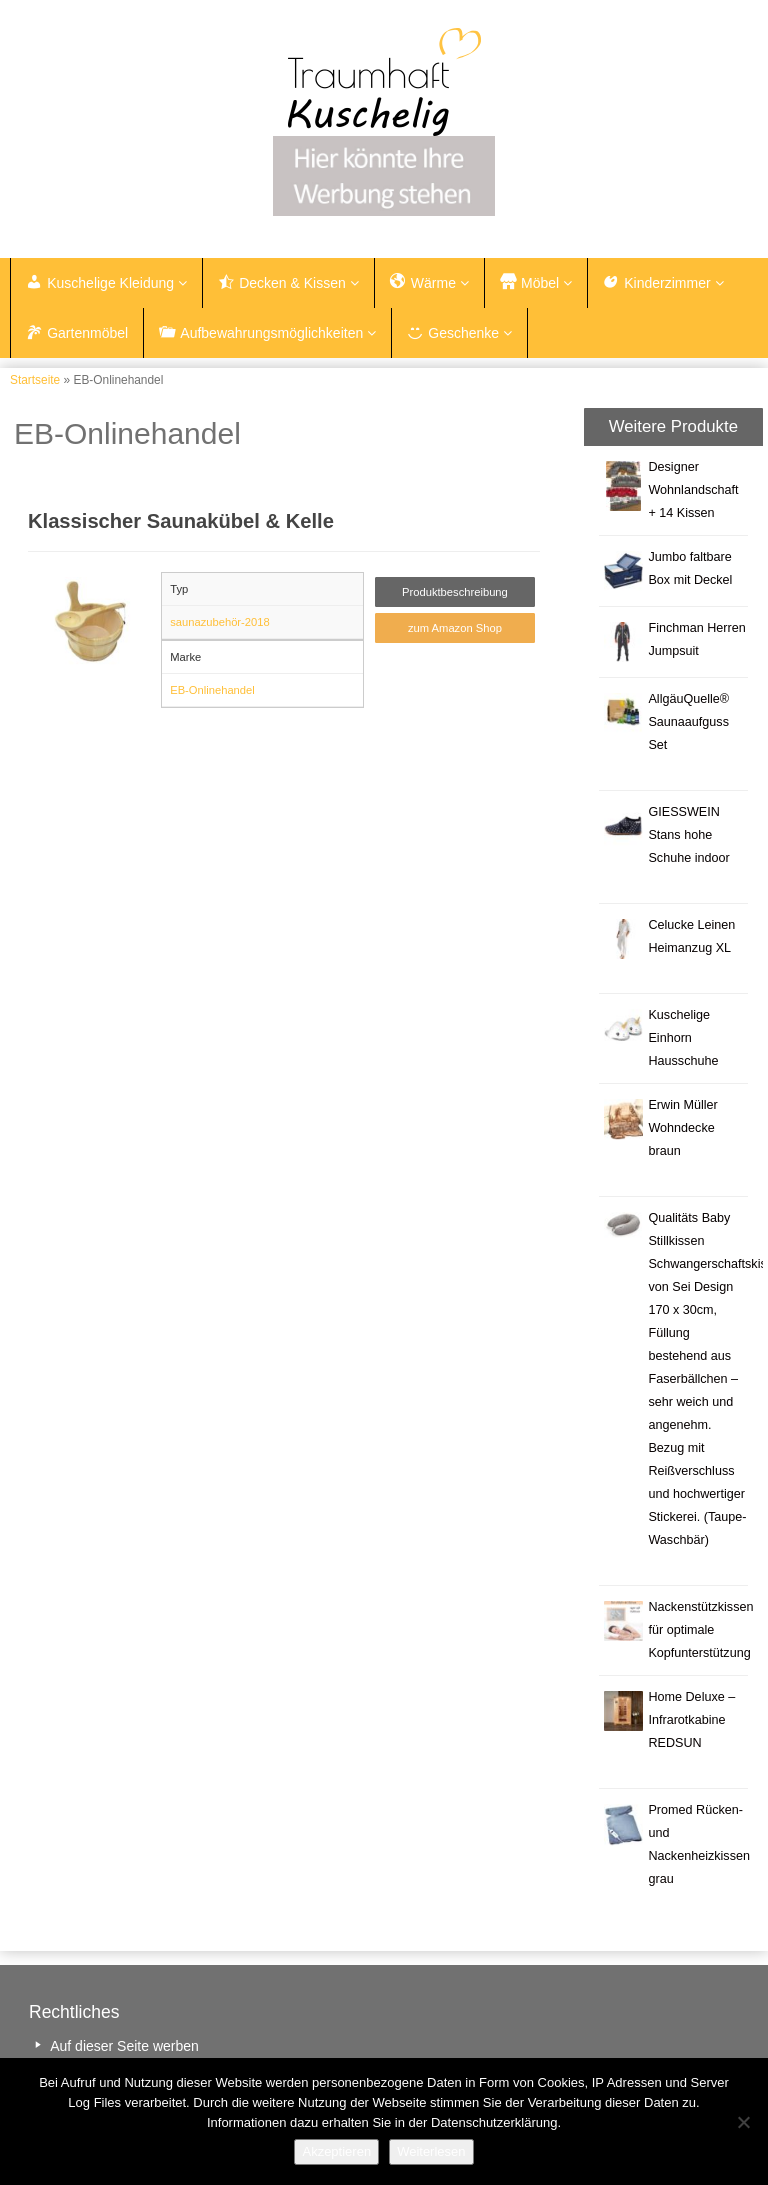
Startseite (35, 380)
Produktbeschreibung (455, 592)
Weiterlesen (431, 2151)
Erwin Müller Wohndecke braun (682, 1128)
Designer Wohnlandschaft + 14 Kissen (693, 490)
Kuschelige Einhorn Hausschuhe (683, 1038)
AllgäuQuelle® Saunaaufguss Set (688, 722)
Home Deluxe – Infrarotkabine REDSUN (691, 1720)
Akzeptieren (336, 2151)
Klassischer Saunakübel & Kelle (181, 521)
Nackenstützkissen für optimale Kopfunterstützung (700, 1630)
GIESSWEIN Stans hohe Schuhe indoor (688, 835)
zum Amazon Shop (455, 628)
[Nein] (743, 2122)
